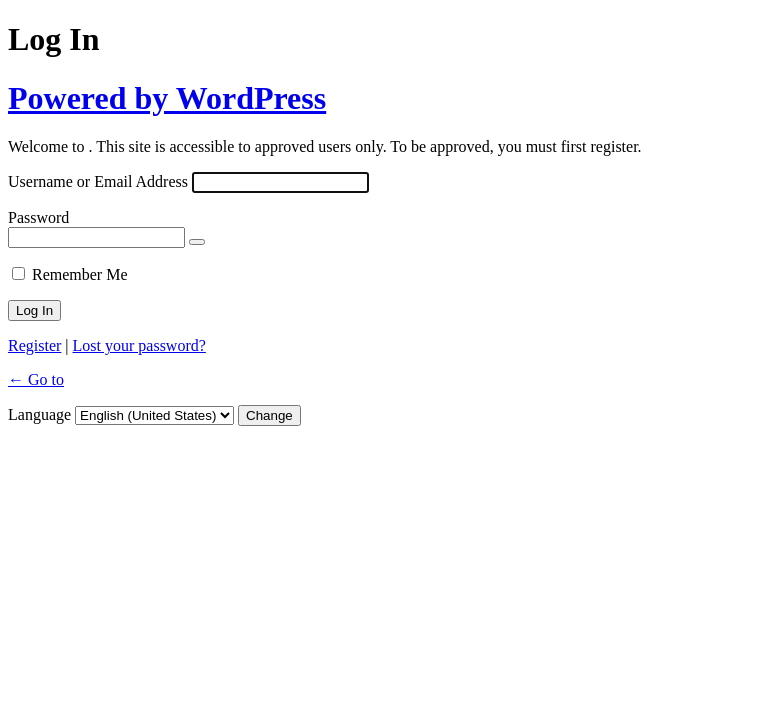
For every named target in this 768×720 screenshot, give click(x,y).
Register (34, 345)
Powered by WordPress (167, 98)
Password (38, 217)
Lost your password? (139, 345)
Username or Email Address (98, 181)
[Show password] (197, 242)
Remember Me (80, 274)
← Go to (36, 379)
